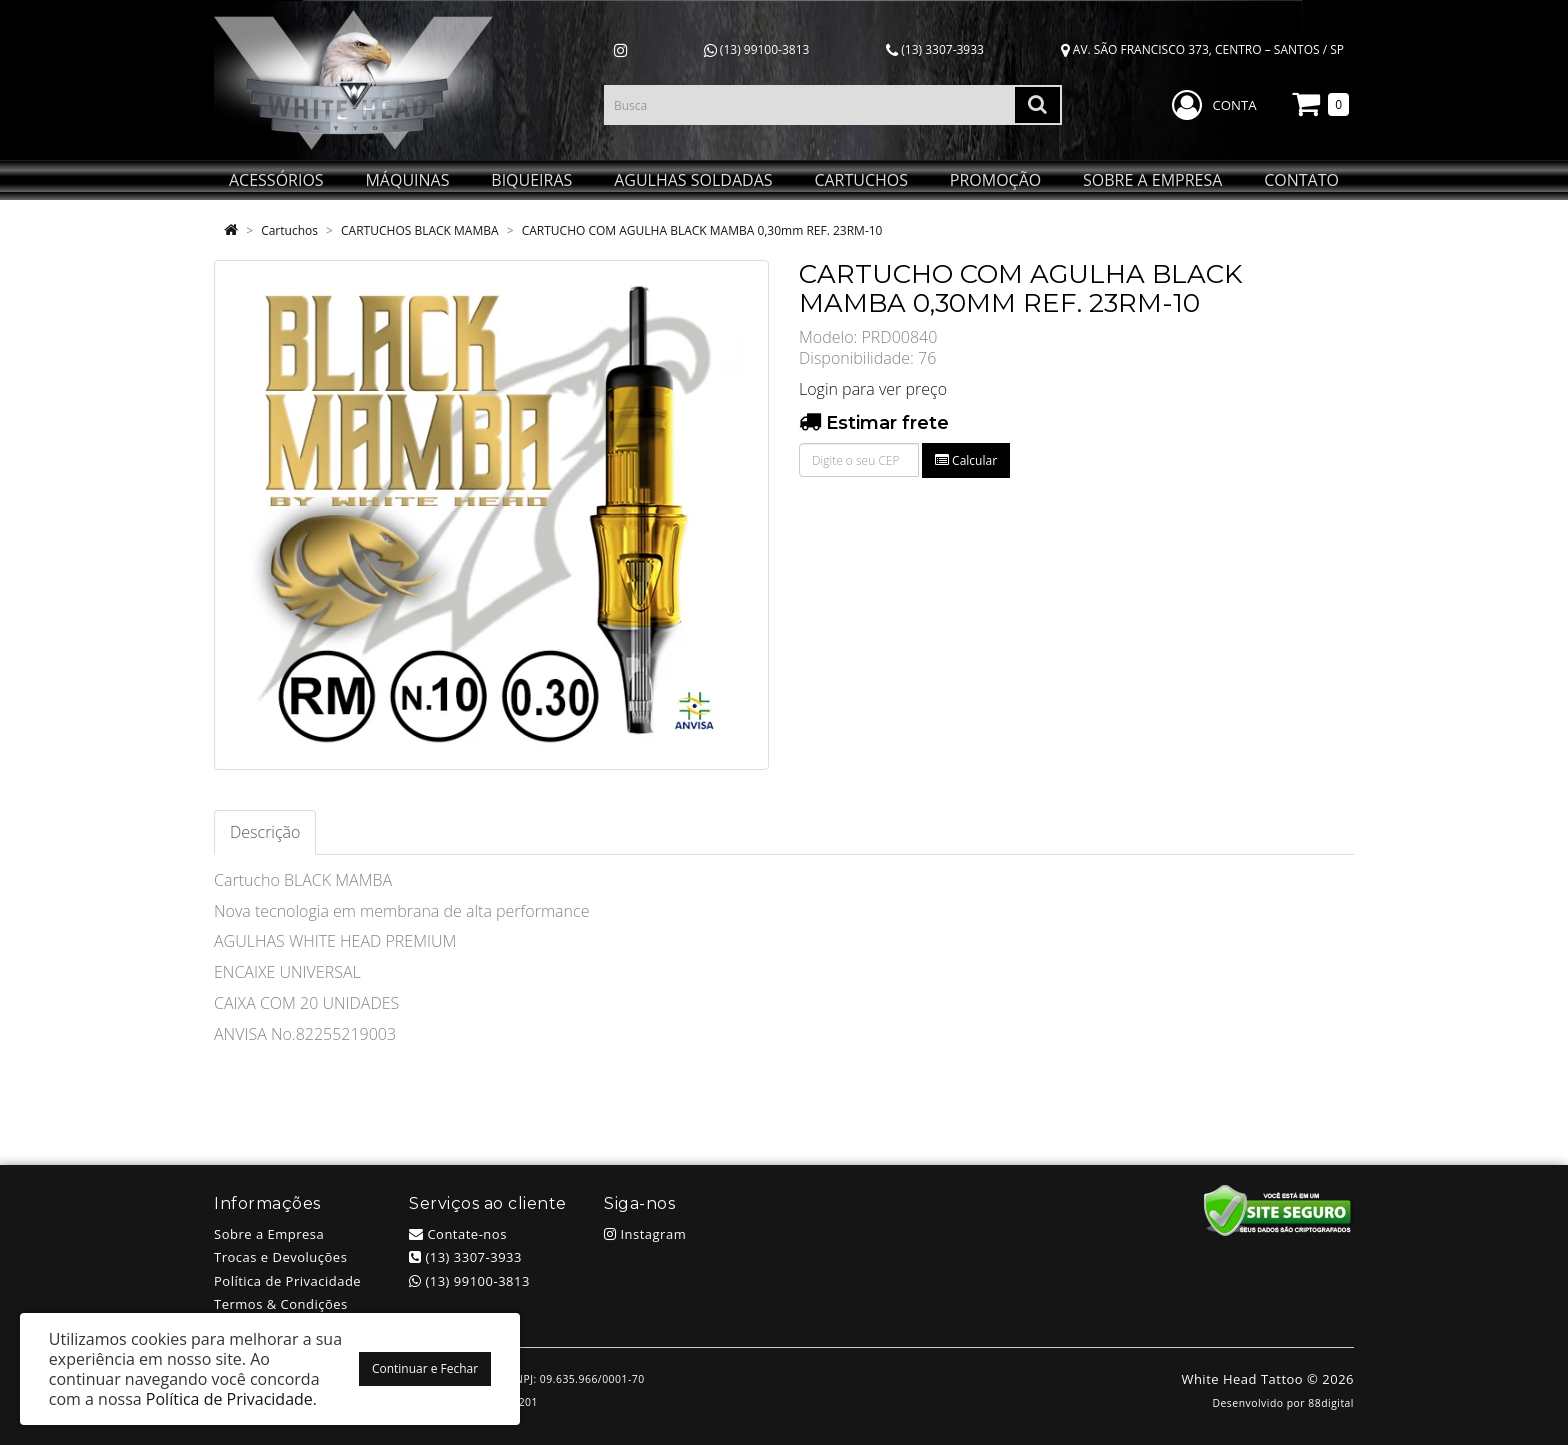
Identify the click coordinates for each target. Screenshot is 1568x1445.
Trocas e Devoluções (280, 1257)
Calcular (966, 460)
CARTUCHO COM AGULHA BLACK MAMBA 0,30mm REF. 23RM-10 (702, 230)
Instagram (645, 1234)
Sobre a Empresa (269, 1234)
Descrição (265, 832)
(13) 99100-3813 (757, 49)
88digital (1331, 1403)
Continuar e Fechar (425, 1368)
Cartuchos (289, 230)
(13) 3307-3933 (935, 49)
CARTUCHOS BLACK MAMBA (420, 230)
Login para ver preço (873, 389)
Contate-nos (458, 1234)
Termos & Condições (281, 1304)
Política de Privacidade (287, 1281)
